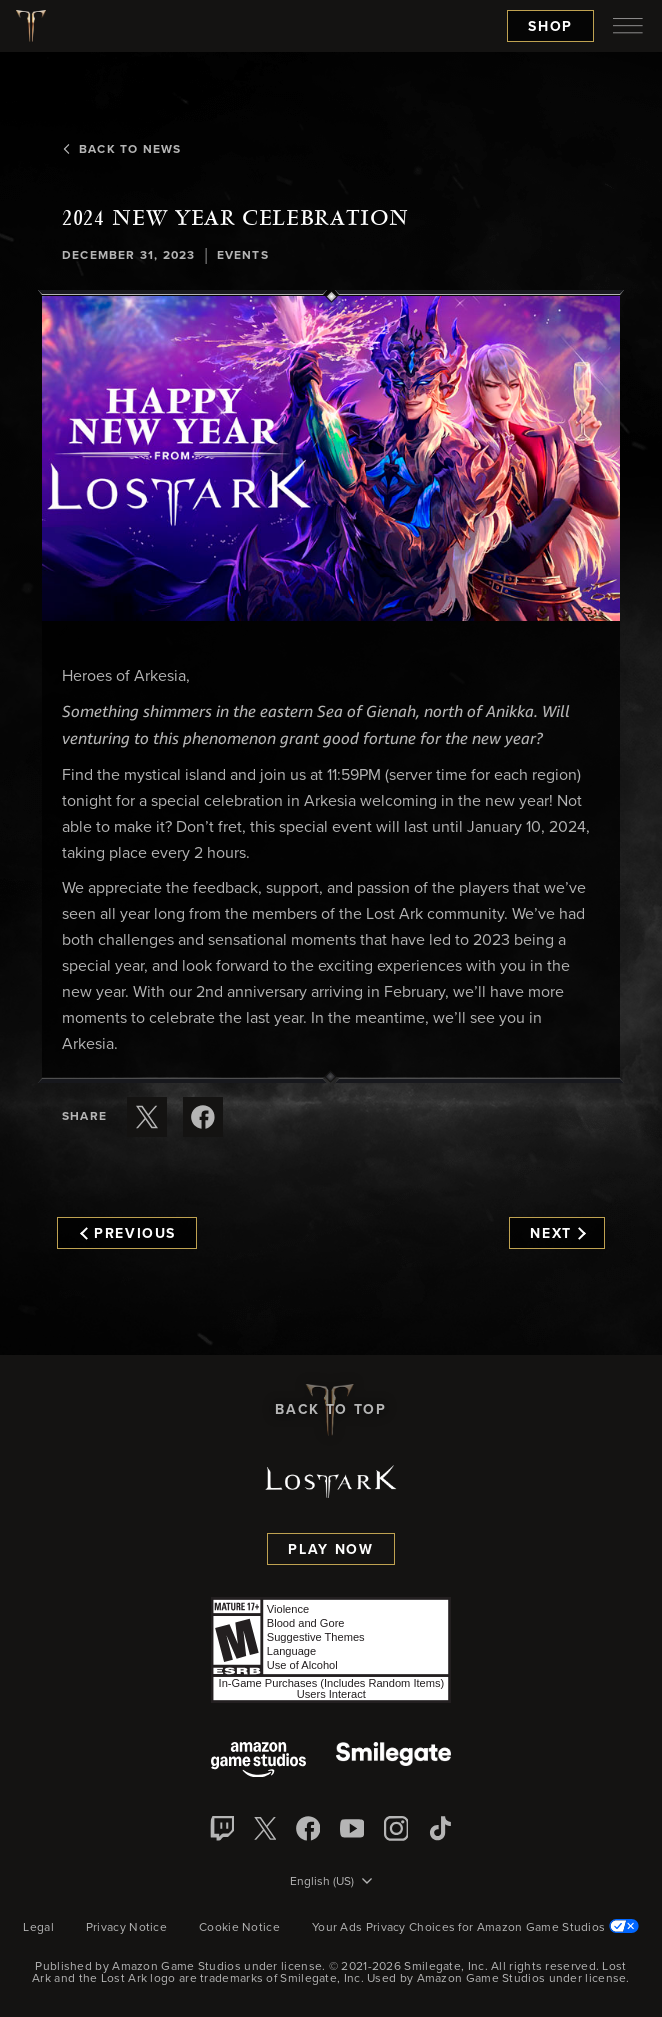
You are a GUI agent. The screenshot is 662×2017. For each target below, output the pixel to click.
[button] (331, 458)
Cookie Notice (239, 1928)
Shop (550, 27)
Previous (128, 1234)
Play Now (330, 1550)
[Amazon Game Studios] (258, 1761)
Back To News (121, 150)
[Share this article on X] (147, 1117)
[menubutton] (628, 26)
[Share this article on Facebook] (203, 1117)
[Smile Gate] (393, 1761)
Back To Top (330, 1410)
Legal (38, 1928)
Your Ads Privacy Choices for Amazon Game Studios (475, 1928)
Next (557, 1234)
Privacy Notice (126, 1928)
